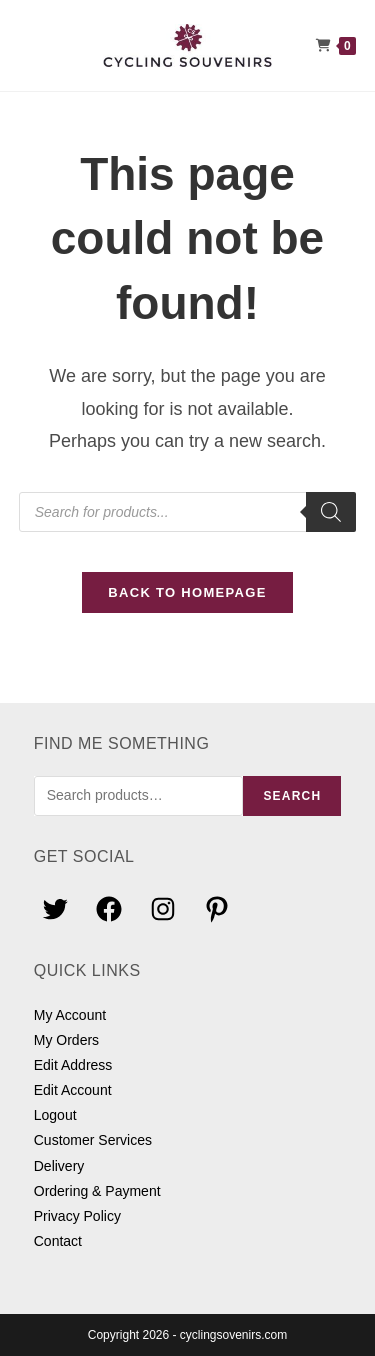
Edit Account (73, 1090)
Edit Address (73, 1065)
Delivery (59, 1166)
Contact (58, 1241)
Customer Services (93, 1140)
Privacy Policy (77, 1216)
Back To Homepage (187, 592)
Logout (55, 1115)
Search (292, 796)
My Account (70, 1015)
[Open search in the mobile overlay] (188, 512)
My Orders (66, 1040)
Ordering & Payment (97, 1191)
